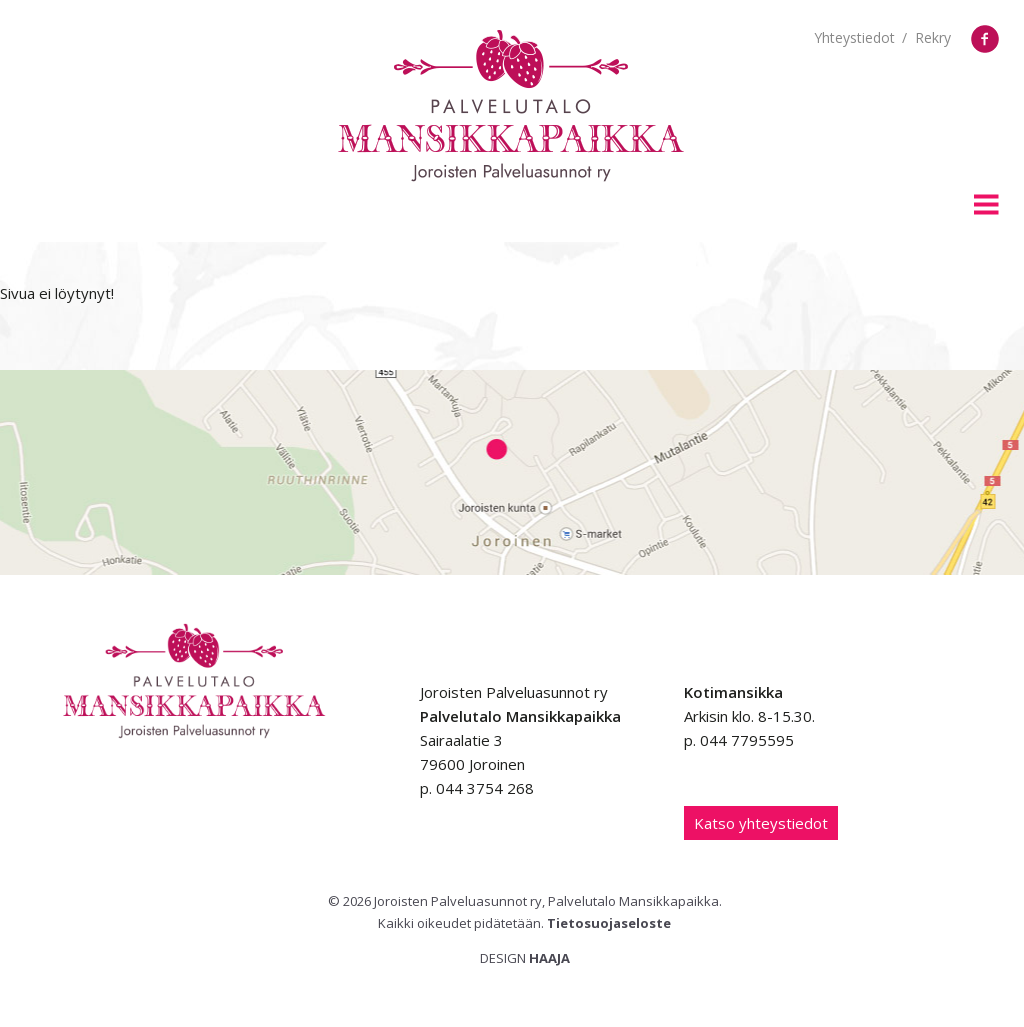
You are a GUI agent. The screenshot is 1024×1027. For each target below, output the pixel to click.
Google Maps (512, 472)
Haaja (549, 958)
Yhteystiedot (854, 37)
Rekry (933, 37)
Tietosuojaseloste (609, 923)
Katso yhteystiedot (761, 823)
